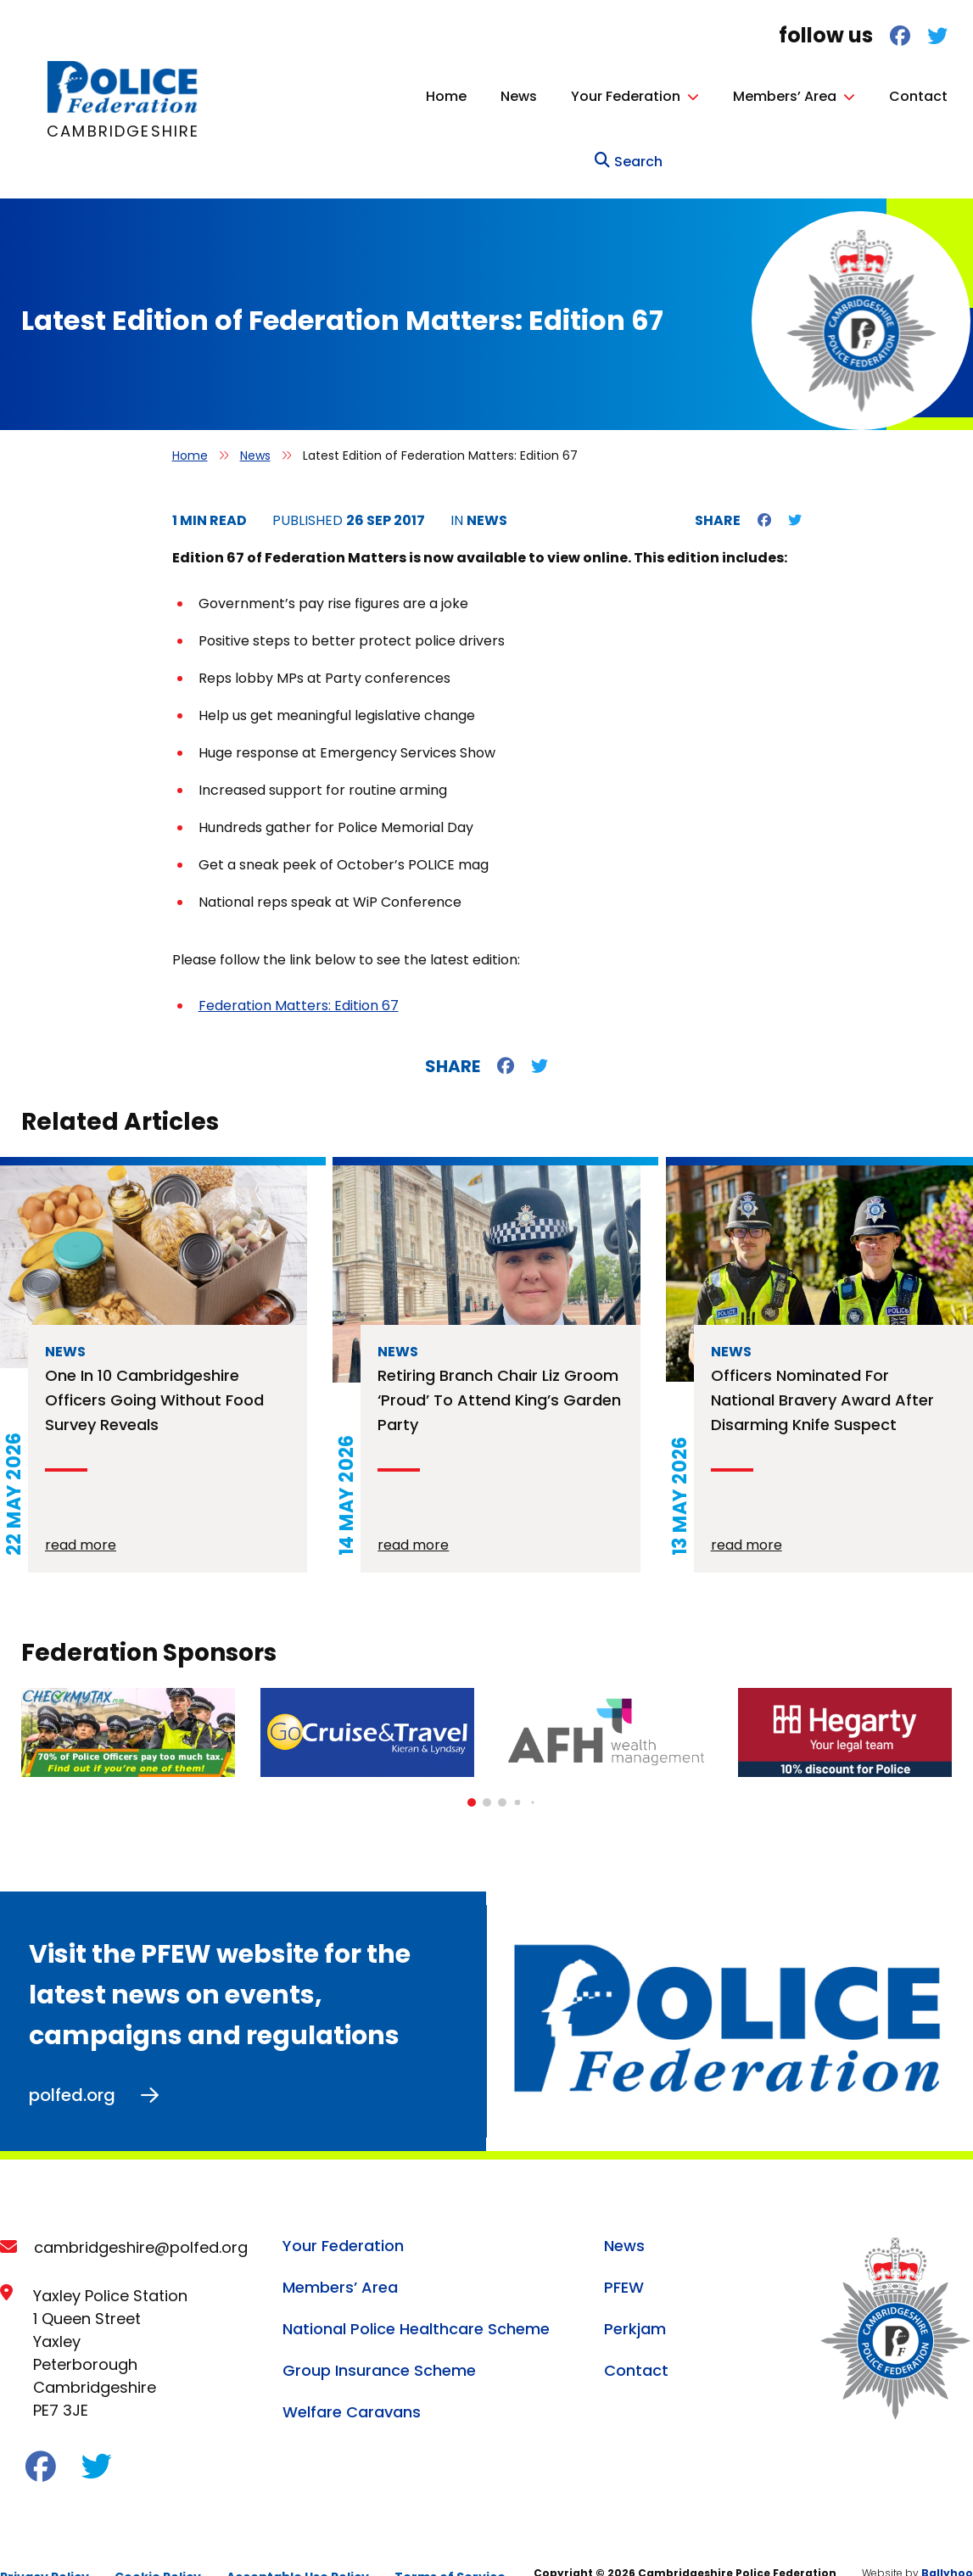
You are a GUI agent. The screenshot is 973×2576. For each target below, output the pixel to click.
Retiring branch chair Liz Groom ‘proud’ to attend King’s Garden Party (499, 1364)
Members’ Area (683, 96)
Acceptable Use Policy (297, 2540)
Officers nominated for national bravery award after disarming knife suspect (822, 1364)
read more (80, 1509)
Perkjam (635, 2292)
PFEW (624, 2250)
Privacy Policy (44, 2540)
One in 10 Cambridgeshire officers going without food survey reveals (154, 1364)
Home (344, 96)
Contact (816, 96)
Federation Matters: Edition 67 (299, 970)
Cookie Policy (158, 2540)
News (417, 96)
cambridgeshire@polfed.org (141, 2210)
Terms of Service (450, 2540)
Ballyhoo (947, 2536)
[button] (471, 1767)
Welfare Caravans (351, 2375)
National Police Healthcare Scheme (416, 2292)
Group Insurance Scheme (379, 2333)
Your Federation (524, 96)
